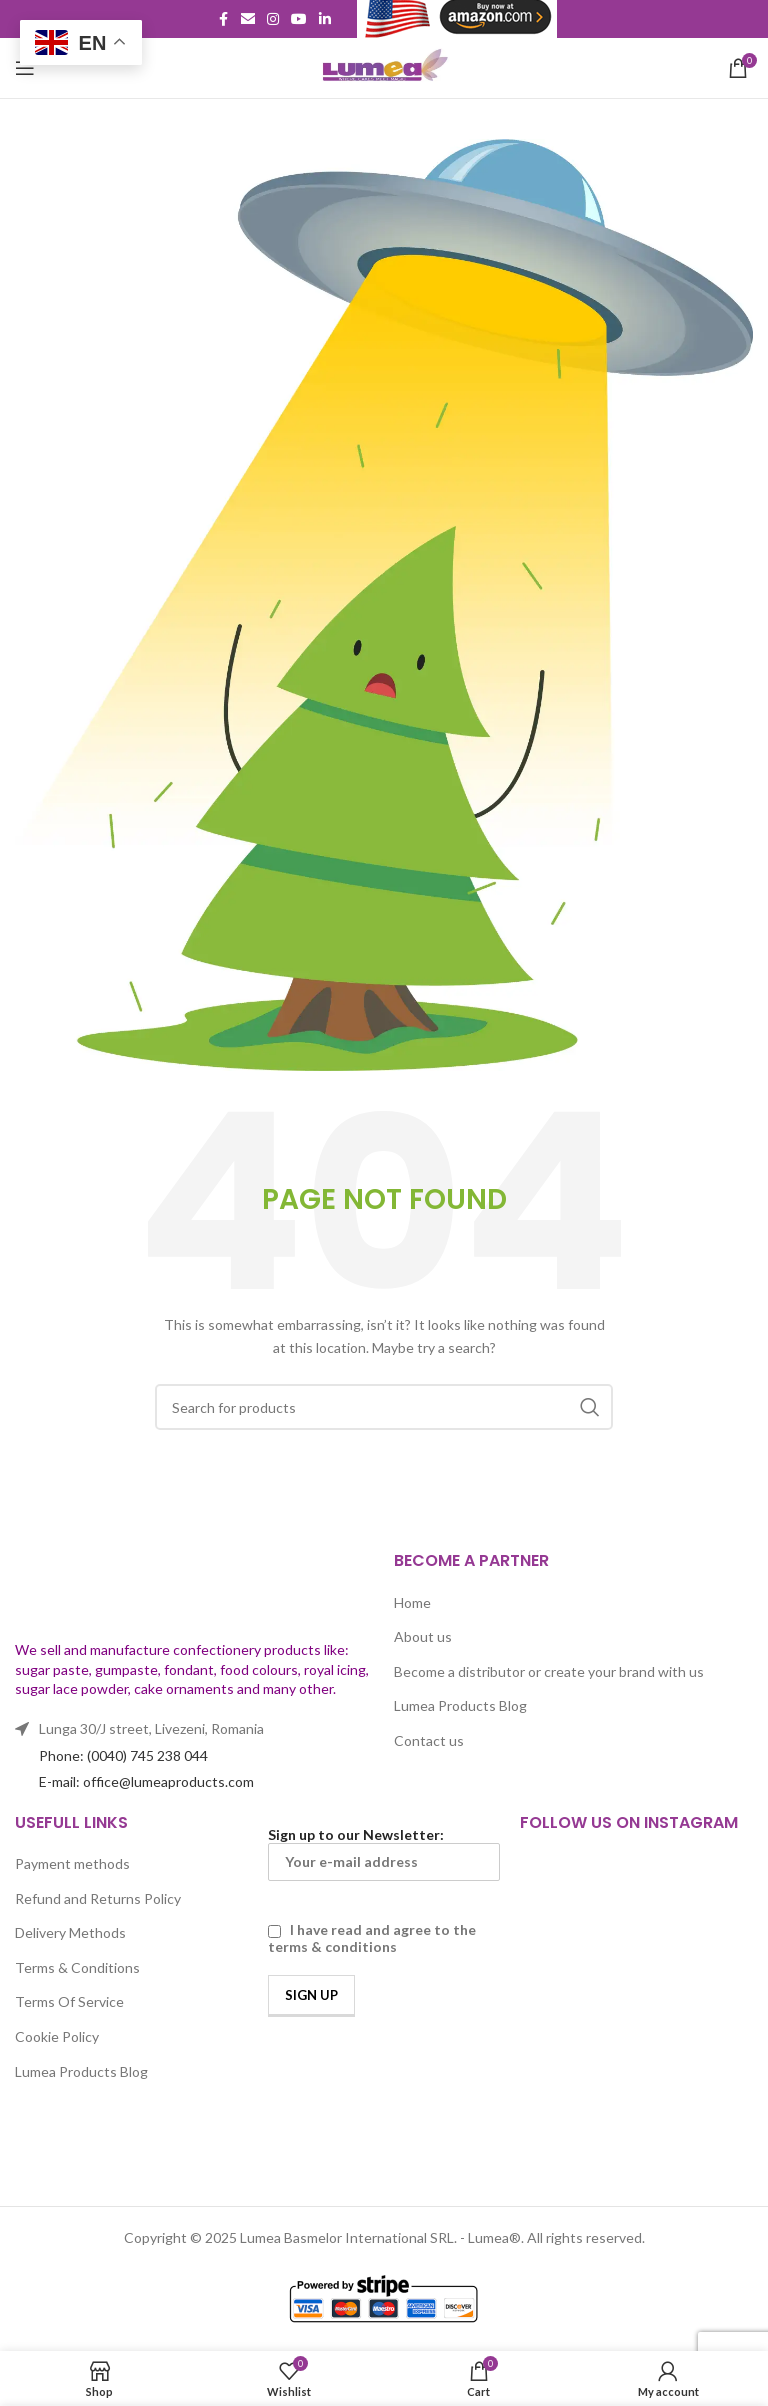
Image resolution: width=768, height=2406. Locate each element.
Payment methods (72, 1863)
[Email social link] (248, 19)
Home (412, 1602)
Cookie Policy (57, 2036)
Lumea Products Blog (460, 1705)
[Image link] (140, 1583)
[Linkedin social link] (325, 19)
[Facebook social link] (223, 19)
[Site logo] (384, 66)
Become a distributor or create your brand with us (549, 1671)
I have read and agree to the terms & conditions (372, 1938)
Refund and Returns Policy (98, 1898)
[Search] (384, 1407)
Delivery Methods (70, 1932)
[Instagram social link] (273, 19)
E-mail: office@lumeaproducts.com (146, 1781)
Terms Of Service (69, 2001)
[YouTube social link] (299, 19)
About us (423, 1636)
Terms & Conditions (77, 1967)
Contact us (429, 1740)
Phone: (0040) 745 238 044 (123, 1755)
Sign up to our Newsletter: (384, 1853)
